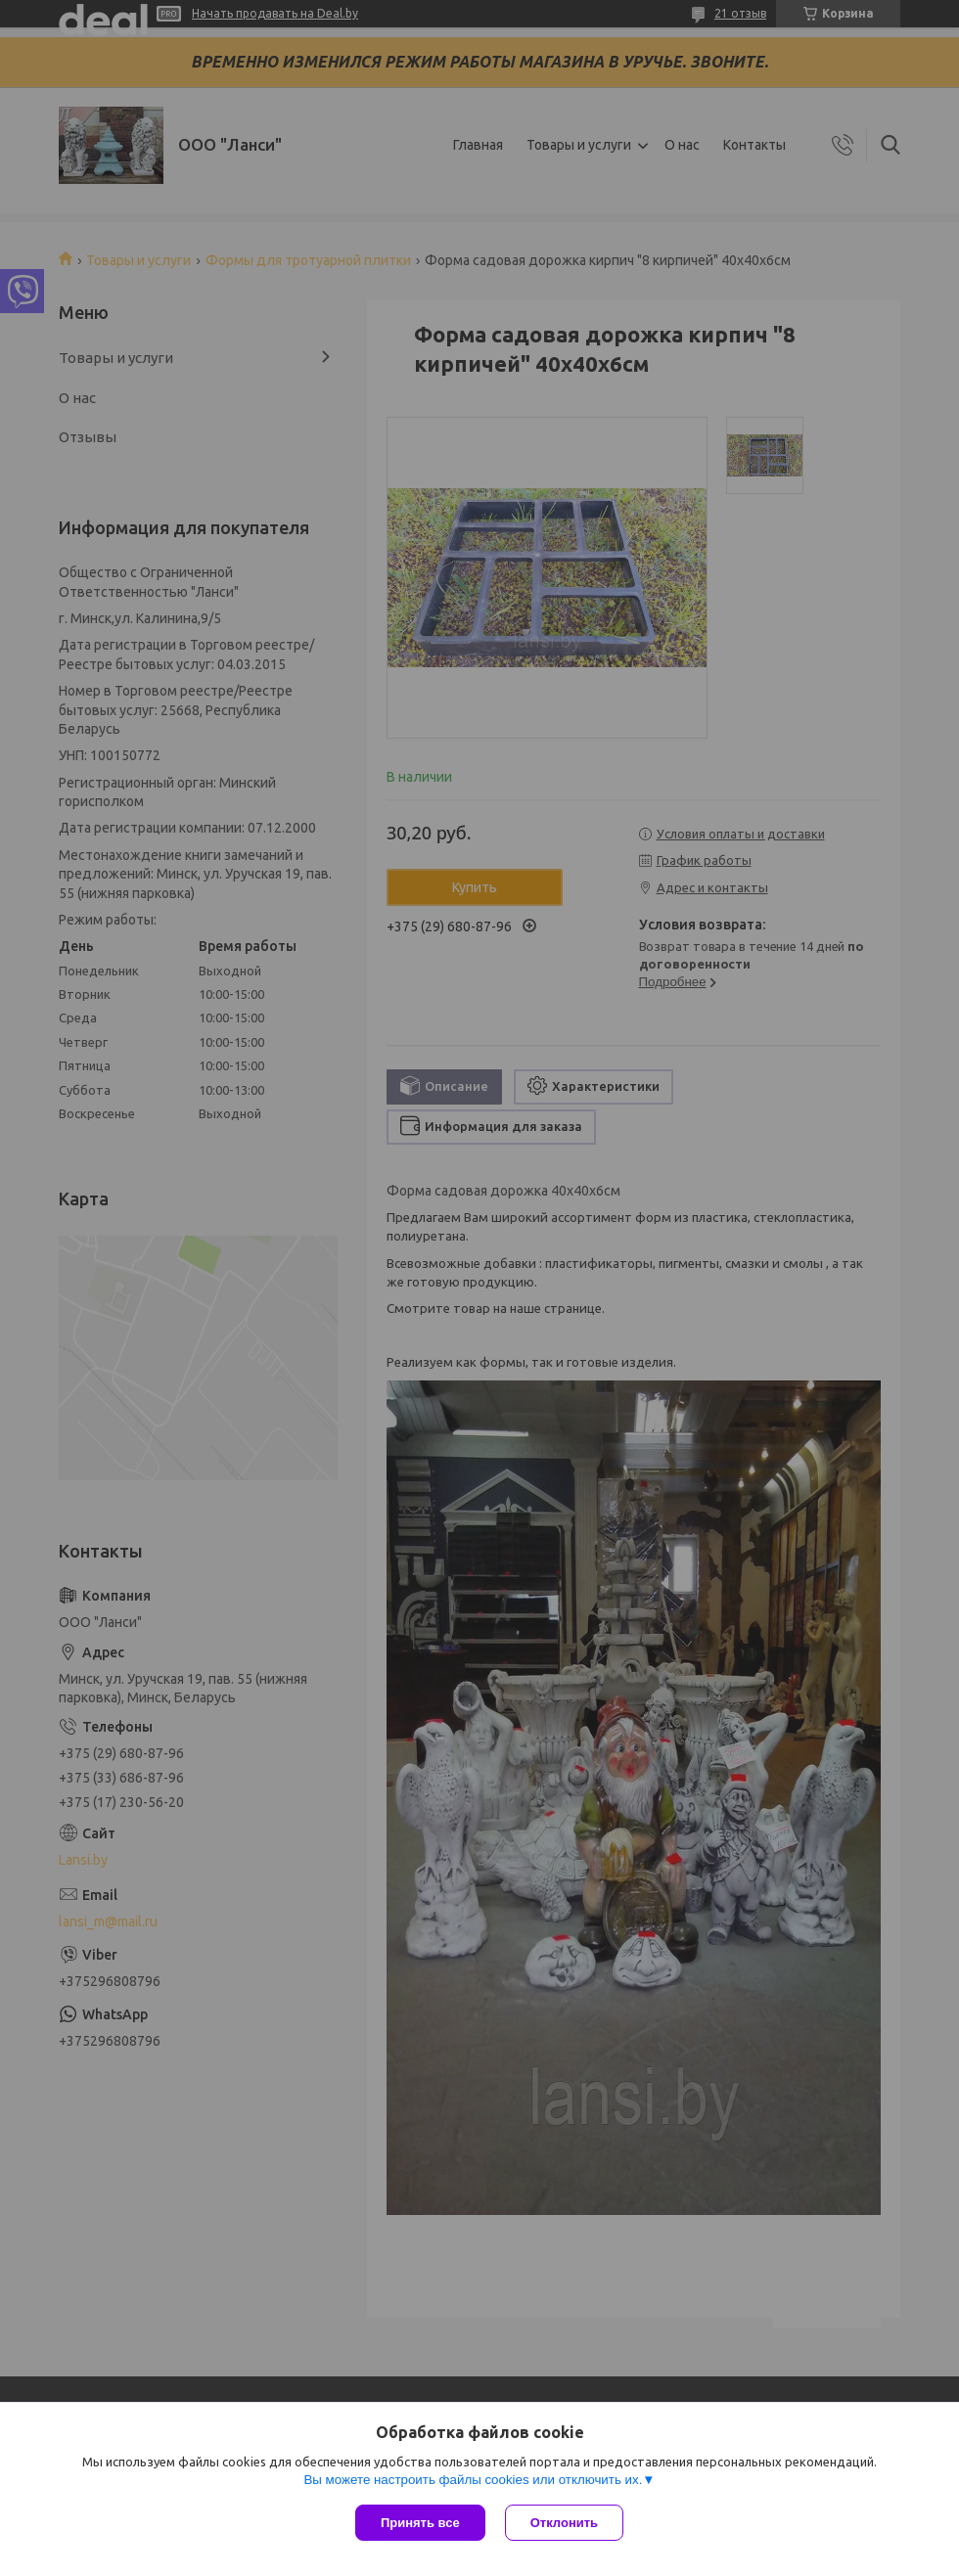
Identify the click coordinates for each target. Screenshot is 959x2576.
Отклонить (564, 2522)
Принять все (420, 2522)
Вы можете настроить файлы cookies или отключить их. (472, 2479)
